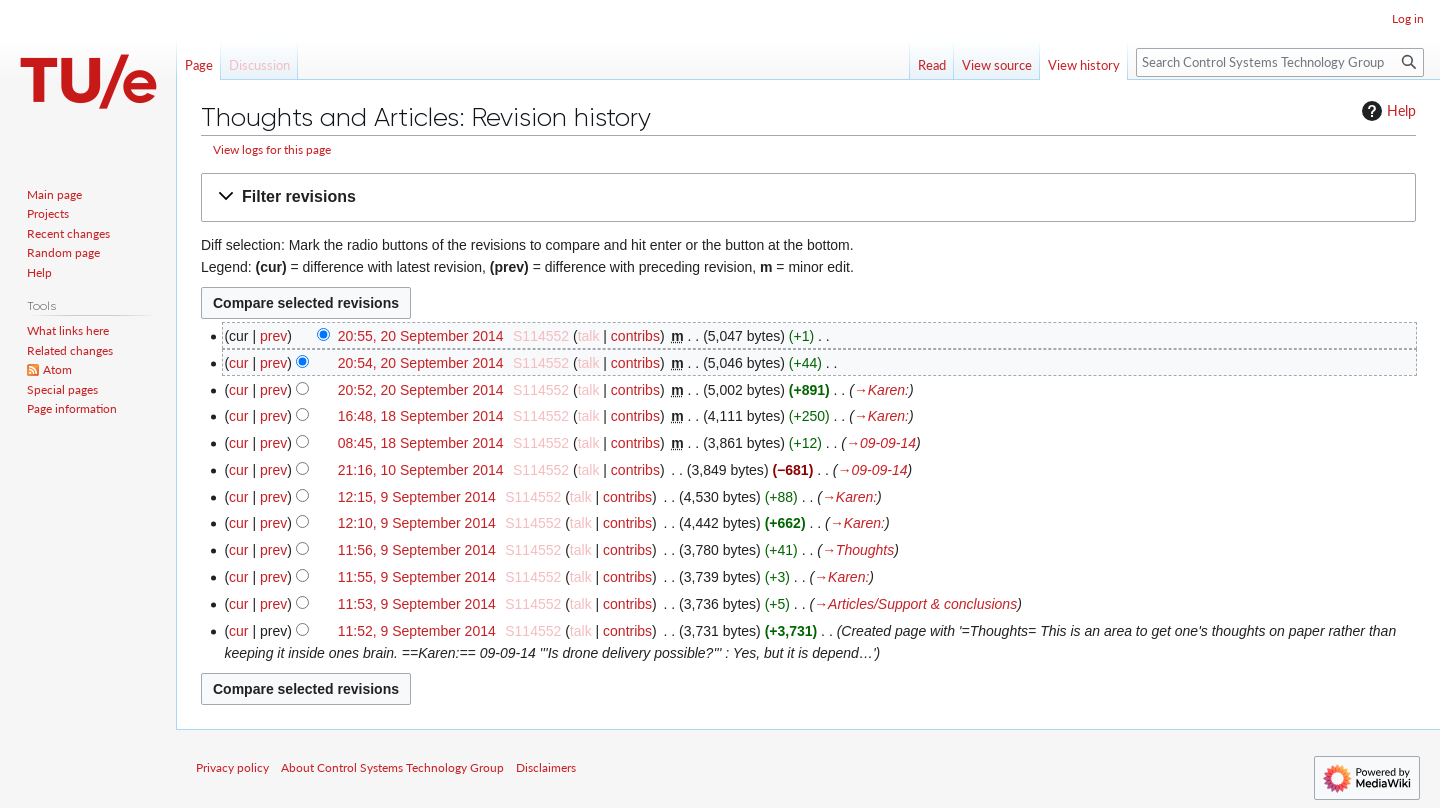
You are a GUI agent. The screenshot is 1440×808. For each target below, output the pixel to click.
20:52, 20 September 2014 (421, 390)
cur (238, 363)
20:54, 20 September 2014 (421, 363)
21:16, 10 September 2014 (421, 470)
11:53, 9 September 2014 (417, 604)
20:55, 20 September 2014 (421, 336)
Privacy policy (232, 767)
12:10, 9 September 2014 (417, 523)
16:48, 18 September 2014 (421, 416)
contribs (635, 336)
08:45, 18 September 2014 (421, 443)
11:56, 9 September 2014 (417, 550)
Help (1386, 111)
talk (589, 336)
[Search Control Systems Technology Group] (1280, 62)
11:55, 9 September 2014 (417, 577)
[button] (808, 197)
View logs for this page (272, 149)
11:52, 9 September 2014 (417, 631)
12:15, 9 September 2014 (417, 497)
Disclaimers (546, 767)
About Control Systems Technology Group (392, 767)
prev (273, 336)
